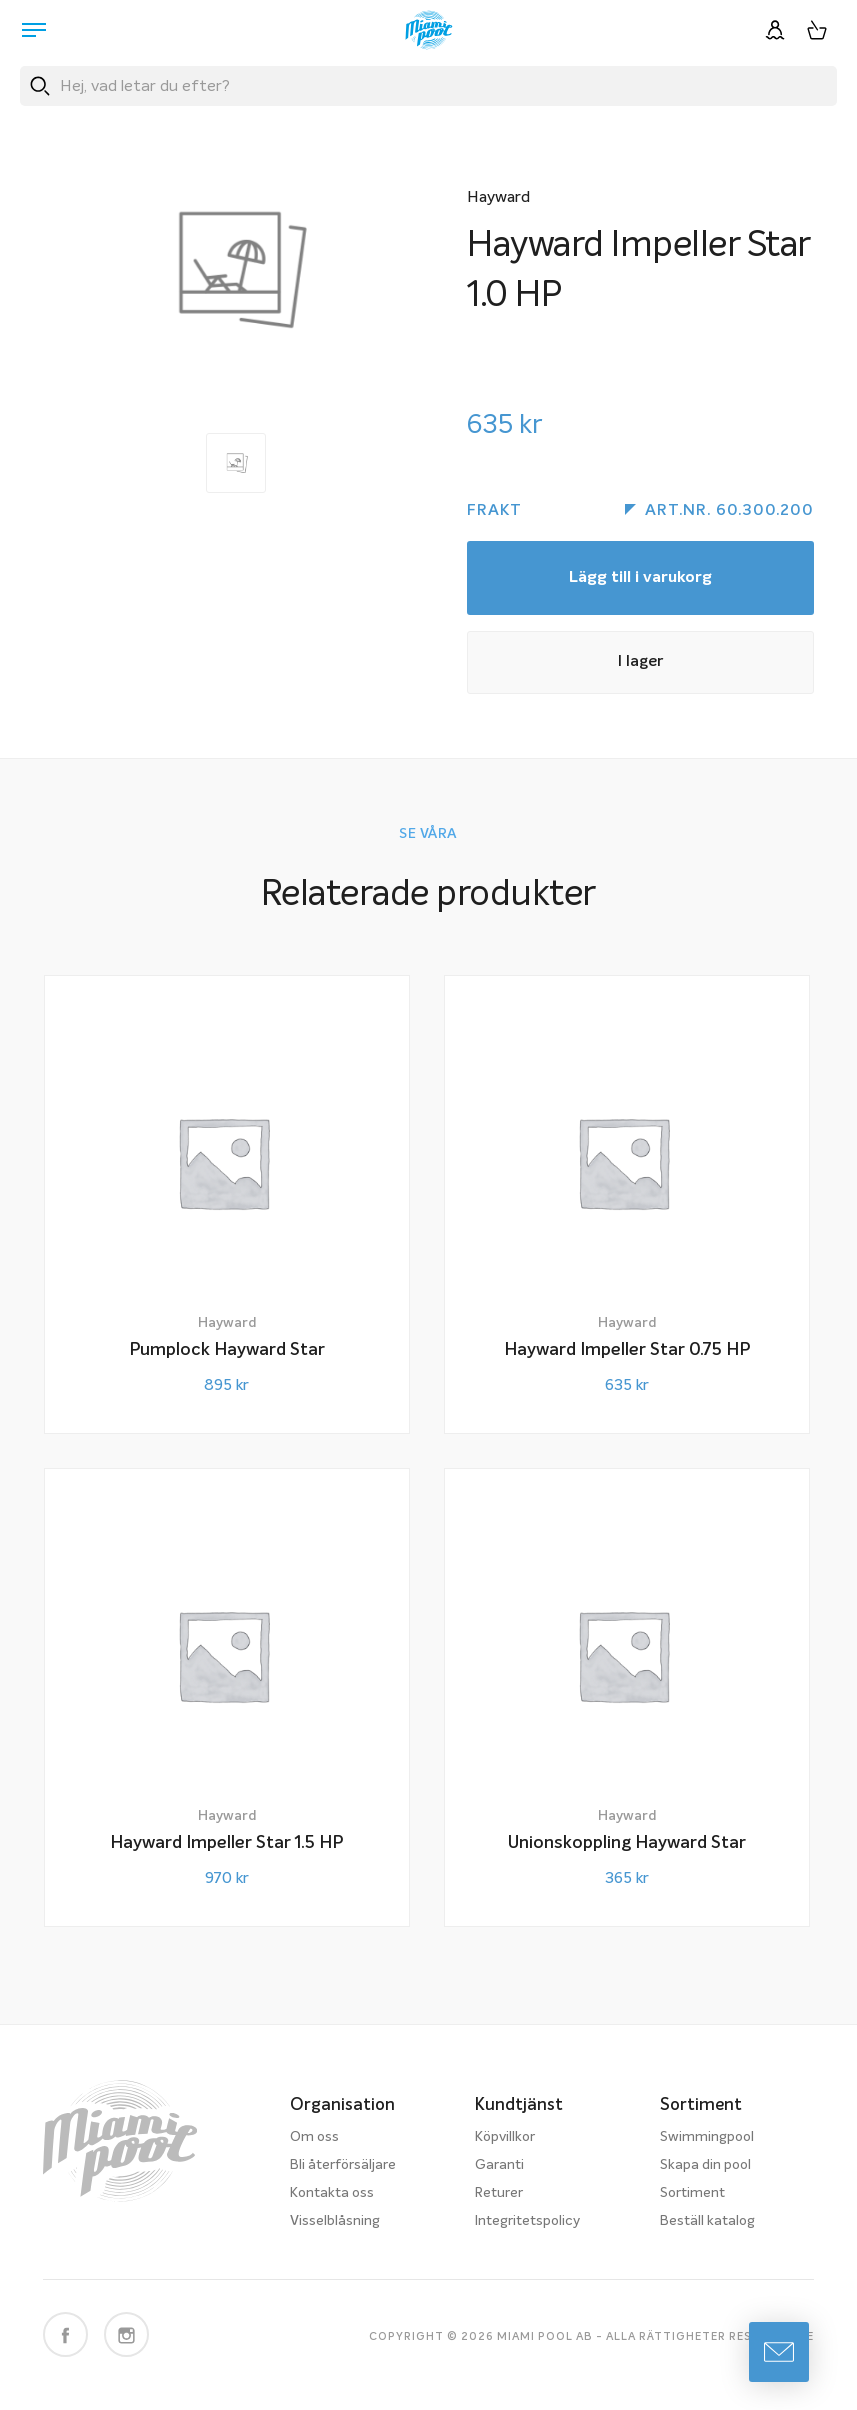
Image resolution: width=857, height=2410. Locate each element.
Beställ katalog (707, 2221)
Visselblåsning (335, 2221)
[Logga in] (775, 30)
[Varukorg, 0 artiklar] (817, 30)
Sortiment (692, 2193)
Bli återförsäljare (343, 2165)
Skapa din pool (705, 2165)
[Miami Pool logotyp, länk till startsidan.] (429, 30)
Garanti (499, 2165)
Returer (499, 2193)
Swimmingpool (707, 2137)
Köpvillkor (505, 2137)
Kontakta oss (332, 2193)
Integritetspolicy (527, 2221)
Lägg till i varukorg (640, 578)
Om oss (314, 2137)
